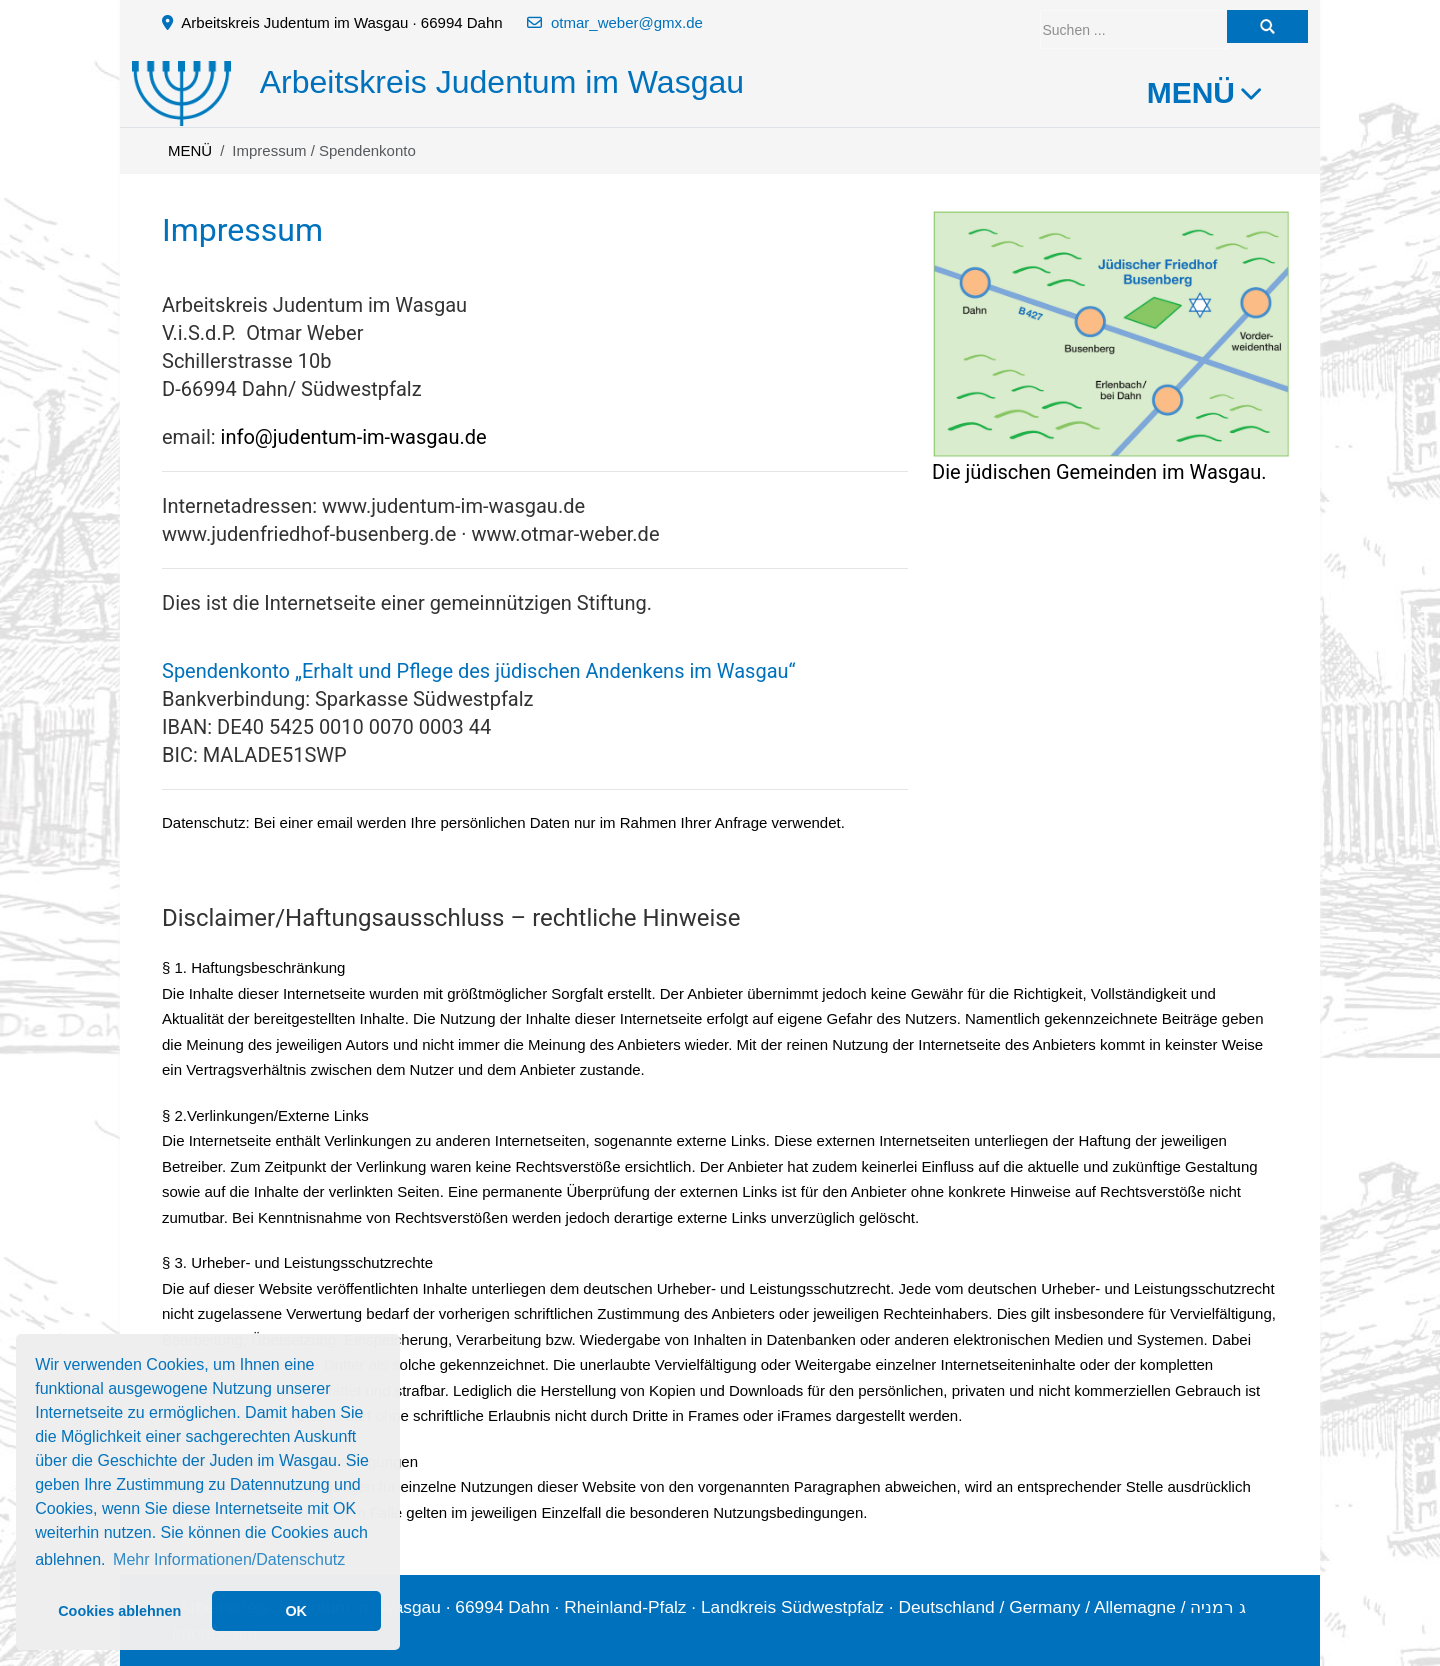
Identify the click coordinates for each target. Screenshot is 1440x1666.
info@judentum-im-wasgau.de (354, 437)
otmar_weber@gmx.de (627, 22)
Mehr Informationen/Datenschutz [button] (229, 1559)
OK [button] (296, 1611)
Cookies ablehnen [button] (119, 1611)
